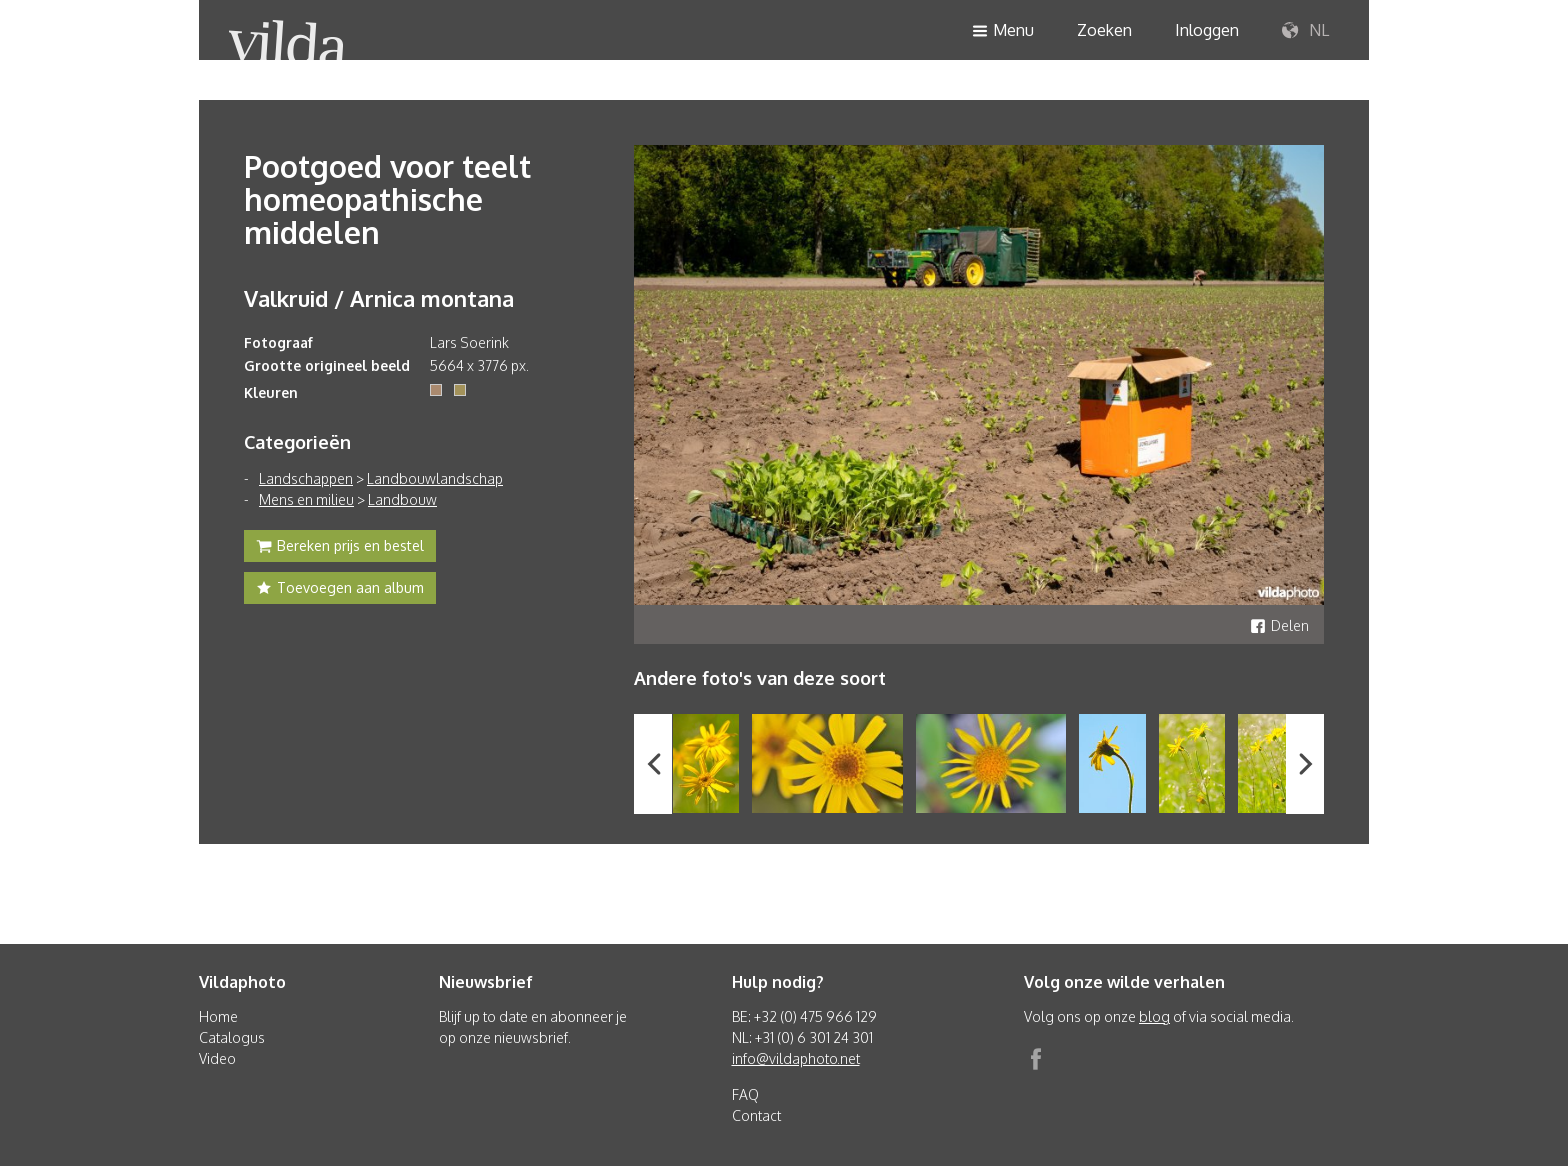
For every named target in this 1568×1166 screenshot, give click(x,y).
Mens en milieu (306, 499)
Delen (1279, 625)
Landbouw (402, 499)
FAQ (745, 1094)
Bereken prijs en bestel (340, 548)
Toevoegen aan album (340, 590)
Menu (1003, 31)
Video (217, 1058)
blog (1154, 1016)
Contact (756, 1115)
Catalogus (232, 1037)
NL (1305, 31)
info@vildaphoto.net (796, 1058)
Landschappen (306, 478)
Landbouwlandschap (435, 478)
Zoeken (1104, 30)
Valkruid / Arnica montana (379, 298)
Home (218, 1016)
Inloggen (1207, 30)
